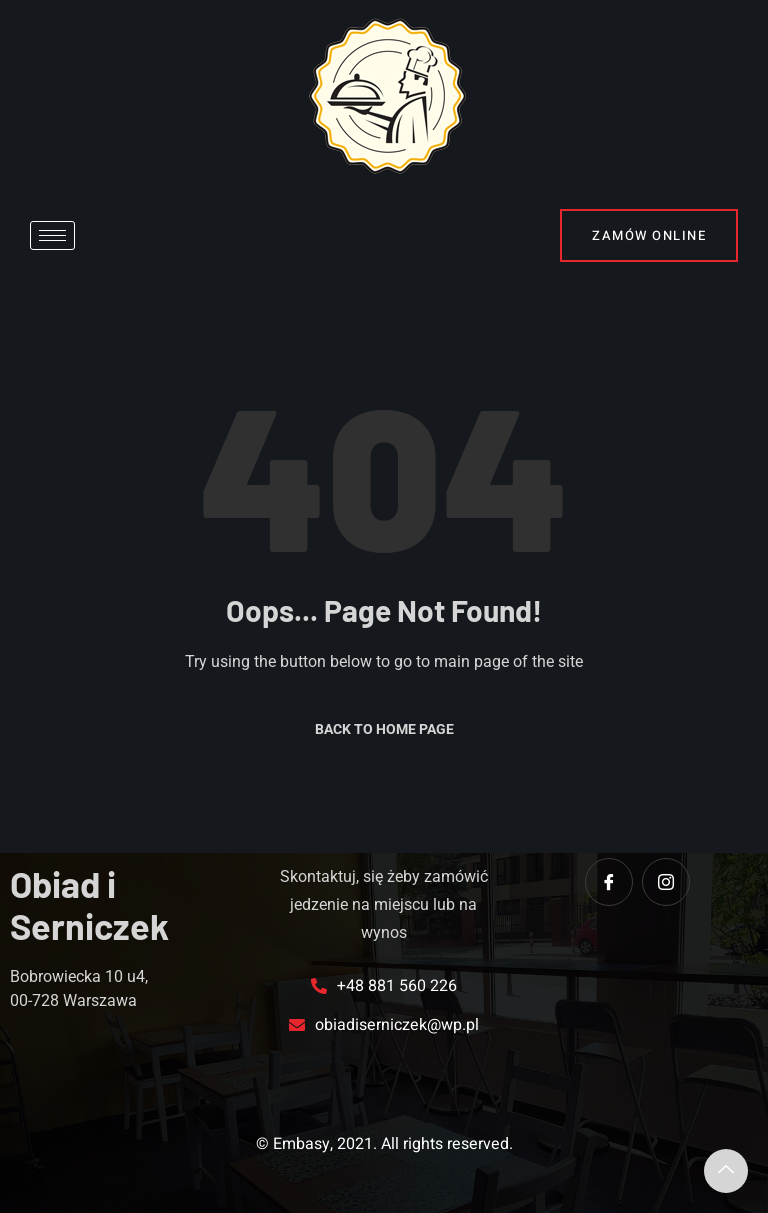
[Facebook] (609, 882)
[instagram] (666, 882)
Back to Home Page (384, 729)
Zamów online (649, 235)
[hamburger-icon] (52, 235)
